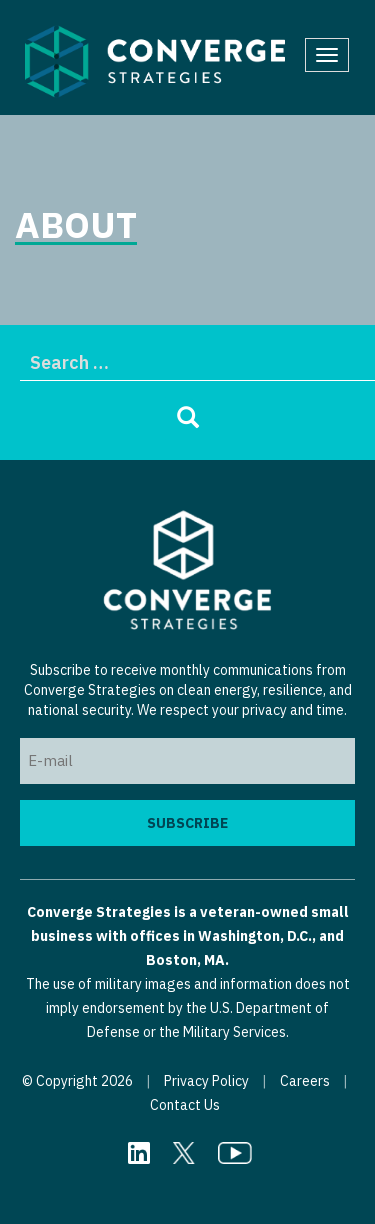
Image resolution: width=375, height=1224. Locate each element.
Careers (305, 1081)
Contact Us (185, 1105)
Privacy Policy (206, 1081)
